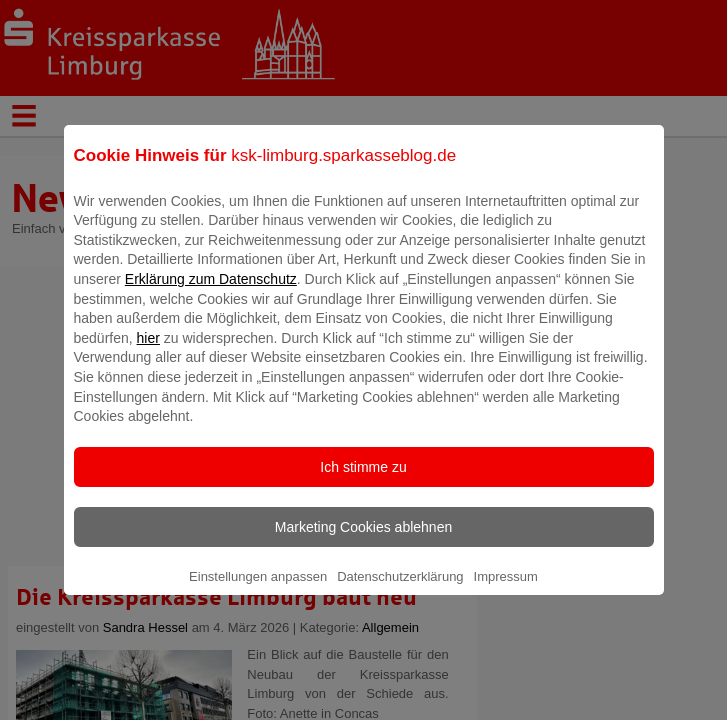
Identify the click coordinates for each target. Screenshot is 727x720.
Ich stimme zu (363, 481)
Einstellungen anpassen (258, 590)
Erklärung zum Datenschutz (211, 293)
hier (148, 352)
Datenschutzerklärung (400, 590)
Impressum (506, 590)
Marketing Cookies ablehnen (363, 541)
